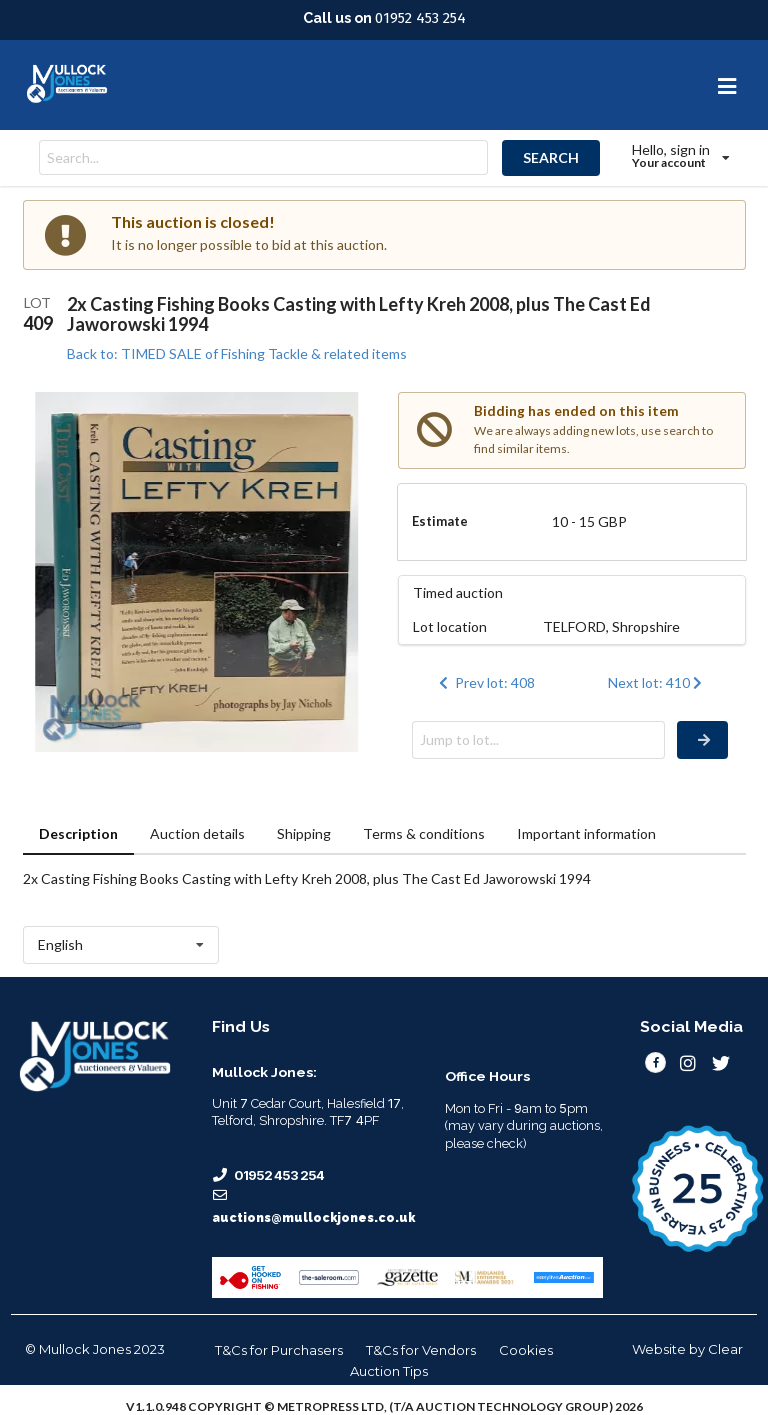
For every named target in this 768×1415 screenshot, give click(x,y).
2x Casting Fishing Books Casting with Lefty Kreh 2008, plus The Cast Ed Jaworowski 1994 (359, 314)
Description (78, 833)
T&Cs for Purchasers (279, 1350)
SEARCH (551, 157)
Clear (725, 1349)
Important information (586, 833)
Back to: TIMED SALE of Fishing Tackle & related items (237, 353)
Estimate (440, 521)
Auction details (197, 833)
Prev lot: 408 (485, 682)
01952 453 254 (420, 18)
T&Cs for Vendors (421, 1350)
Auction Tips (389, 1371)
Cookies (526, 1350)
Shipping (304, 833)
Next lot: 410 (657, 682)
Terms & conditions (424, 833)
